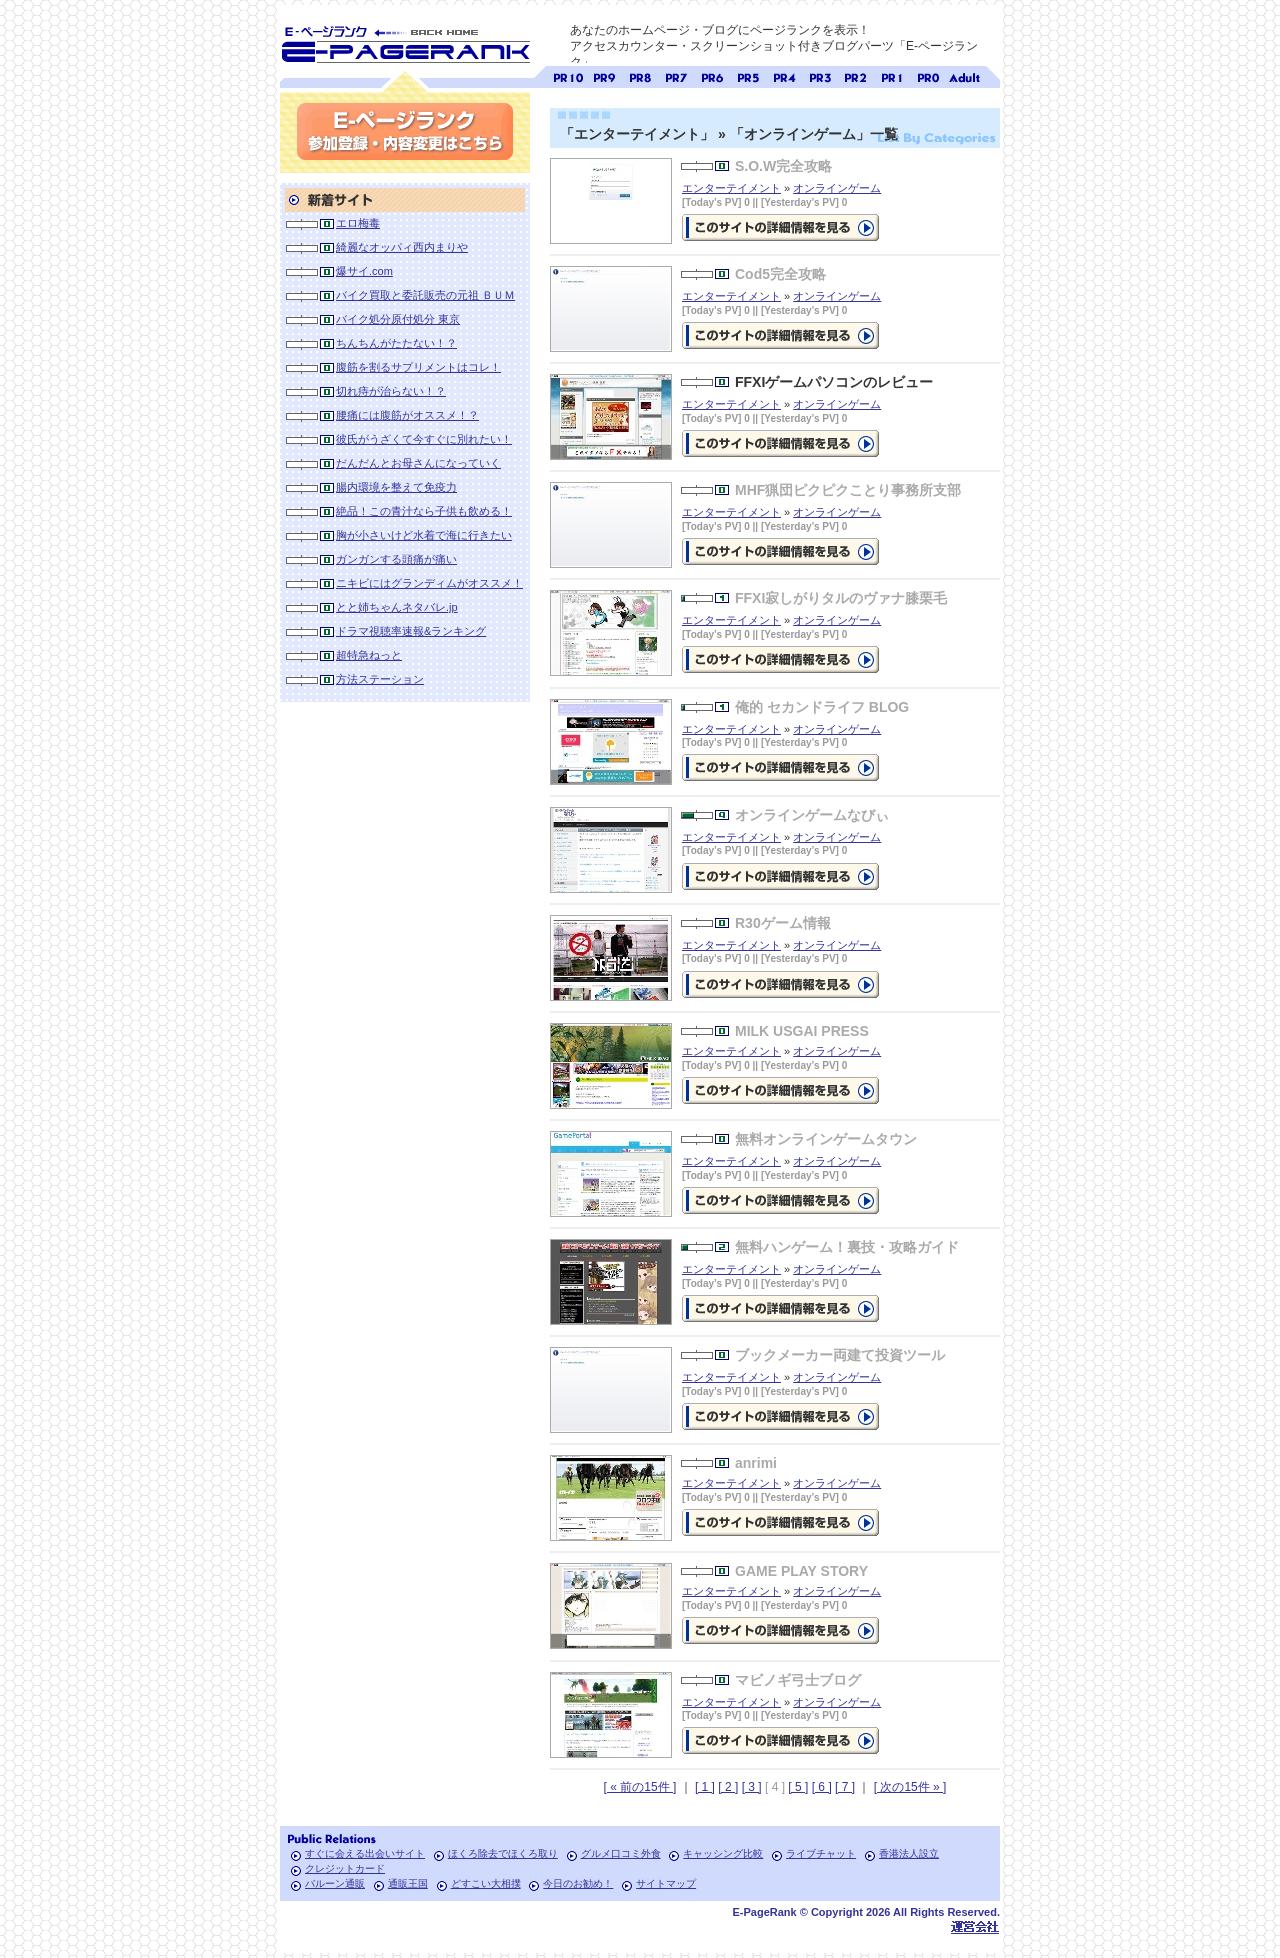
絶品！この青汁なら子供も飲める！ (424, 511)
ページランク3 (820, 75)
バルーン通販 (335, 1883)
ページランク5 (748, 75)
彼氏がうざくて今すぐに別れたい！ (424, 439)
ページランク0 (928, 75)
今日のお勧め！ (578, 1883)
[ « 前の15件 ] (640, 1787)
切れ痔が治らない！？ (391, 391)
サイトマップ (666, 1883)
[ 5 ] (798, 1787)
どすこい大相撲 (486, 1883)
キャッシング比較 (723, 1853)
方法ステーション (380, 679)
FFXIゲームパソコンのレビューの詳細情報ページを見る (780, 443)
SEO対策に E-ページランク (405, 41)
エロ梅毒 (358, 223)
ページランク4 (784, 75)
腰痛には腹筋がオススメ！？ (407, 415)
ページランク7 (676, 75)
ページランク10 (568, 75)
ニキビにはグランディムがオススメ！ (429, 583)
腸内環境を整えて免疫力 (396, 487)
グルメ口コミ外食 (621, 1853)
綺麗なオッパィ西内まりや (402, 247)
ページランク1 (892, 75)
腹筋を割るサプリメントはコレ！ (418, 367)
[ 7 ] (845, 1787)
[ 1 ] (705, 1787)
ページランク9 (604, 75)
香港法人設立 (909, 1853)
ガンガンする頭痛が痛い (396, 559)
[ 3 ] (752, 1787)
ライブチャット (821, 1853)
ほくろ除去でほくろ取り (503, 1853)
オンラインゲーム (837, 188)
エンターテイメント (731, 188)
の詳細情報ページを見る (780, 227)
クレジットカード (345, 1868)
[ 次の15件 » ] (910, 1787)
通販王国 (408, 1883)
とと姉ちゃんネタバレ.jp (397, 607)
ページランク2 (856, 75)
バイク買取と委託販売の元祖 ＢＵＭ (425, 295)
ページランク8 (640, 75)
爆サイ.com (364, 271)
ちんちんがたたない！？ (396, 343)
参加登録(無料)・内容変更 (405, 131)
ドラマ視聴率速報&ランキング (411, 631)
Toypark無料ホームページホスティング (975, 1926)
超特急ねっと (369, 655)
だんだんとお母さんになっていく (418, 463)
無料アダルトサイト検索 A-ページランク (964, 75)
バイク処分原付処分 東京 (398, 319)
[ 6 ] (822, 1787)
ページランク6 (712, 75)
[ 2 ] (728, 1787)
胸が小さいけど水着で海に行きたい (424, 535)
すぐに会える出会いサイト (365, 1853)
